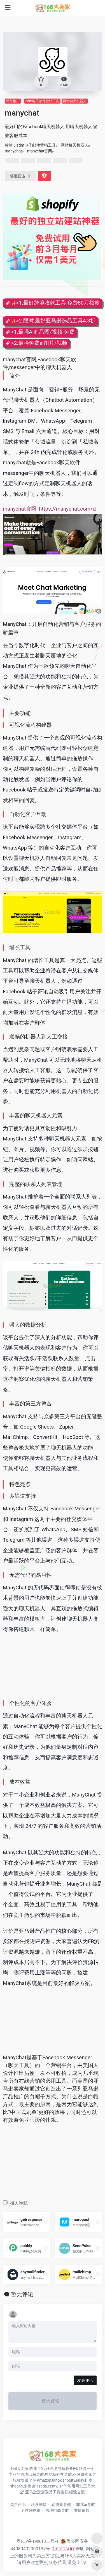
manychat (13, 151)
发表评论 (85, 2380)
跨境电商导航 (57, 2510)
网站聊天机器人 (75, 101)
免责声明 (18, 2504)
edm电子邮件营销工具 (42, 101)
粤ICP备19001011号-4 (38, 2541)
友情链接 (82, 2510)
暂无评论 (22, 2294)
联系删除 (38, 2504)
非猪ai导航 (85, 2504)
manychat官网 (39, 151)
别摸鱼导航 (61, 2504)
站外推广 (13, 101)
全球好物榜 (30, 2510)
